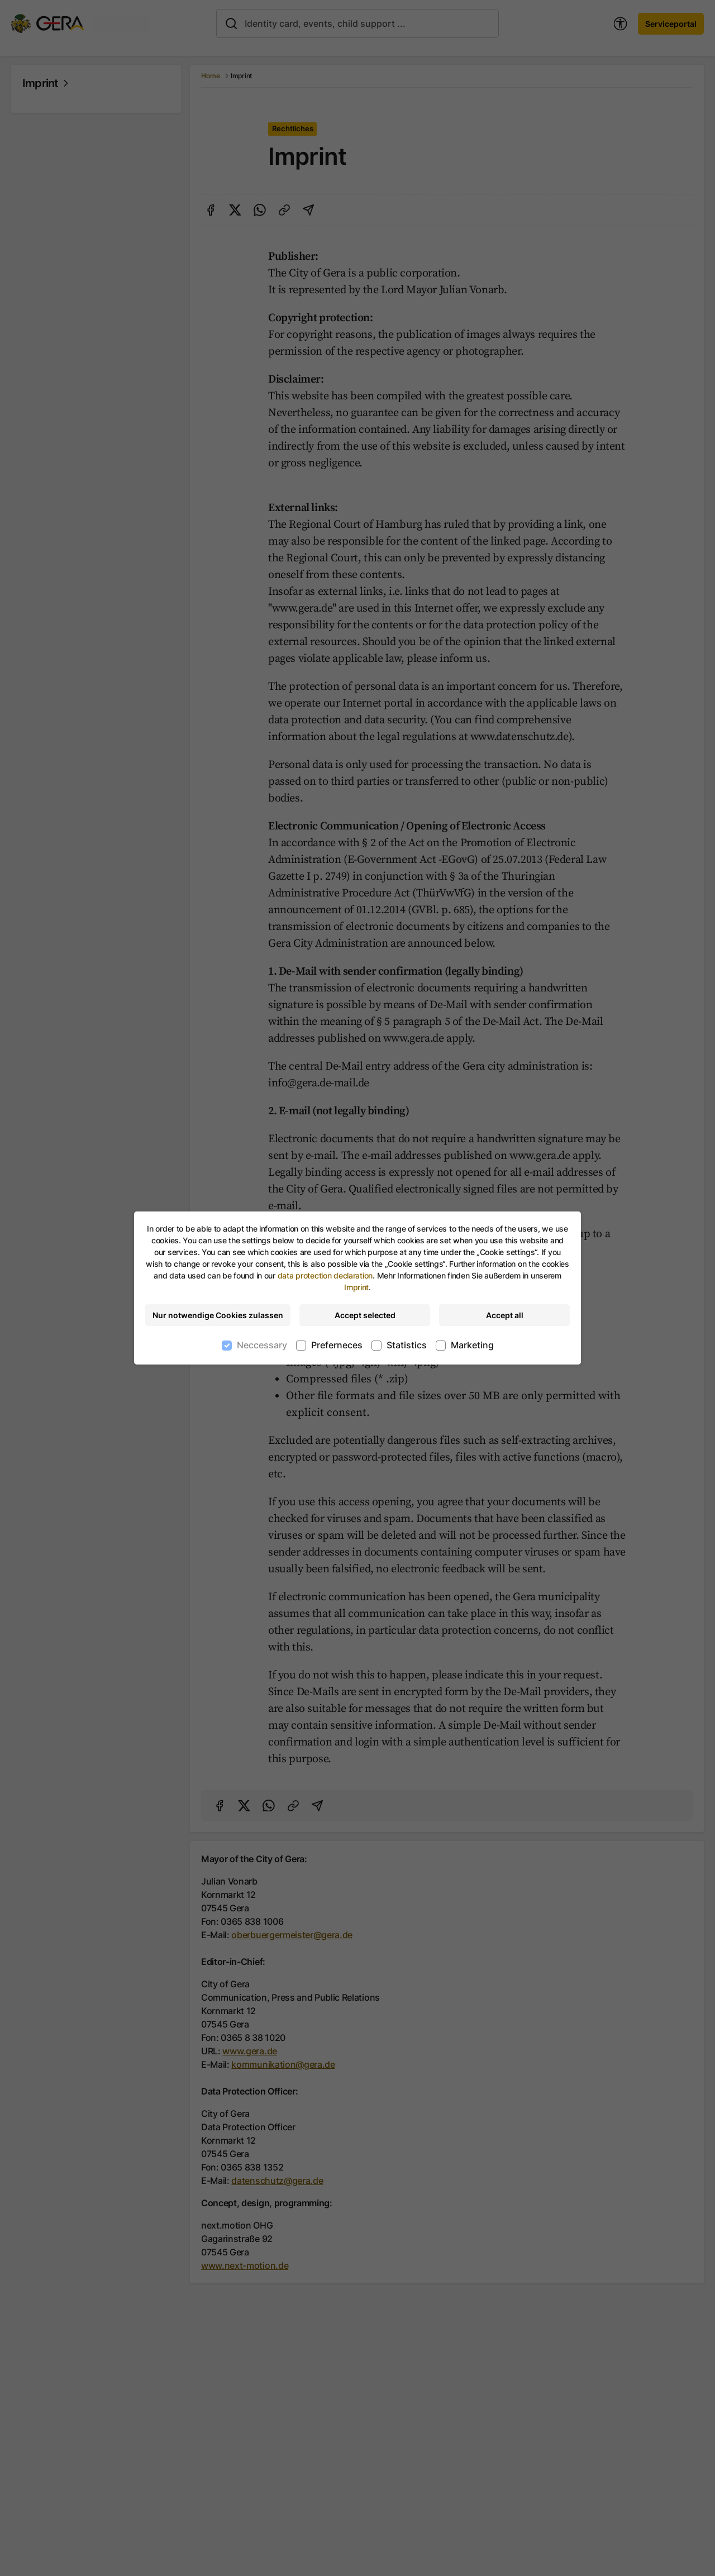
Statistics (407, 1345)
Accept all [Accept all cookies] (504, 1315)
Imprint (356, 1287)
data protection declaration (325, 1275)
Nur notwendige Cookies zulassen (217, 1315)
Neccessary (262, 1345)
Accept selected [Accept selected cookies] (365, 1315)
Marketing (472, 1345)
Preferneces (337, 1345)
